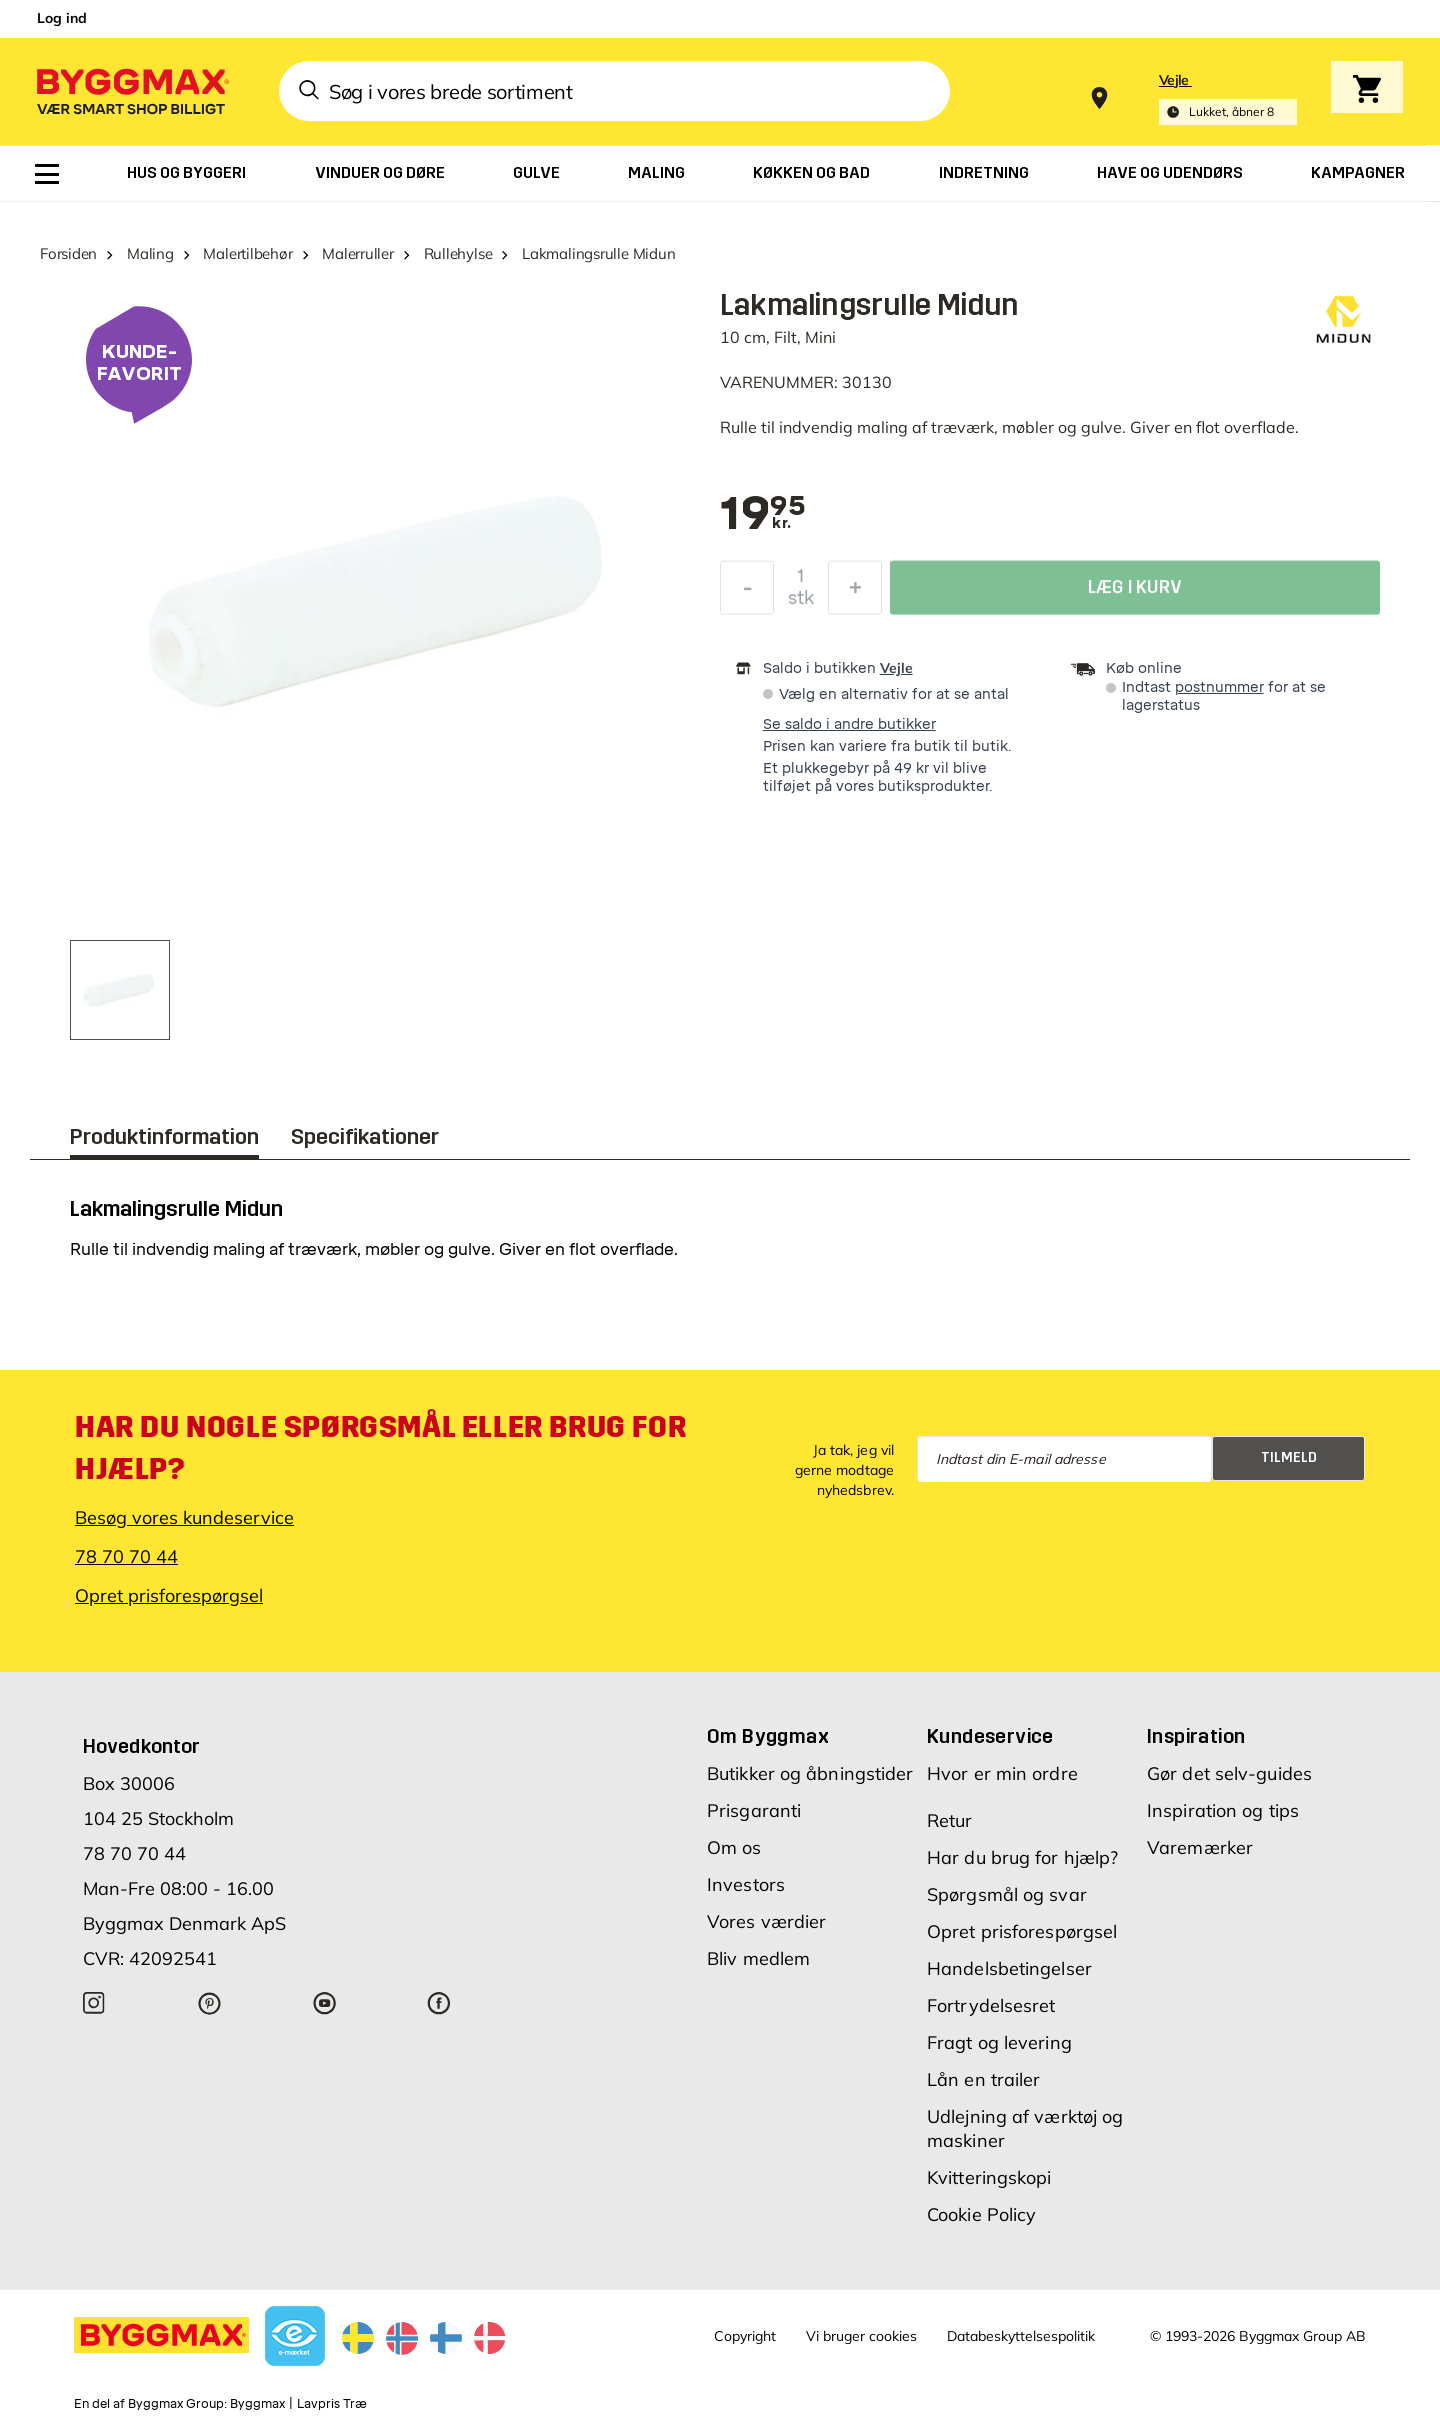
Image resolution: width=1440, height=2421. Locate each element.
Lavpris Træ (332, 2404)
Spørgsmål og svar (1007, 1894)
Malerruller (358, 253)
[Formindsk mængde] (747, 593)
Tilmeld (1289, 1457)
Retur (950, 1820)
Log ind (62, 18)
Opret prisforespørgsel (169, 1595)
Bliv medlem (758, 1958)
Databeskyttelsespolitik (1021, 2336)
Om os (734, 1847)
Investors (746, 1884)
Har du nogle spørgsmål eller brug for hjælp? (380, 1448)
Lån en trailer (983, 2079)
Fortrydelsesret (991, 2005)
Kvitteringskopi (989, 2177)
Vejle (896, 668)
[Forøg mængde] (855, 593)
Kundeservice (990, 1736)
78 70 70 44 (126, 1556)
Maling (150, 253)
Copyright (745, 2336)
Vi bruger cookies (861, 2336)
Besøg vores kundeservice (184, 1517)
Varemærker (1200, 1847)
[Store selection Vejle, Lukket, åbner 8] (1228, 98)
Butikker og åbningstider (810, 1773)
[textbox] (763, 515)
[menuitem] (47, 174)
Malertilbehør (247, 253)
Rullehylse (458, 253)
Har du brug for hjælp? (1022, 1857)
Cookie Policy (981, 2214)
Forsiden (68, 253)
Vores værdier (766, 1921)
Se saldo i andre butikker (849, 724)
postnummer (1219, 687)
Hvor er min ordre (1002, 1773)
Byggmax (257, 2404)
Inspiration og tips (1223, 1810)
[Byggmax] (131, 90)
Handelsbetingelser (1009, 1968)
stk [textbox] (801, 603)
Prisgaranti (754, 1810)
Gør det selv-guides (1229, 1773)
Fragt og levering (999, 2042)
